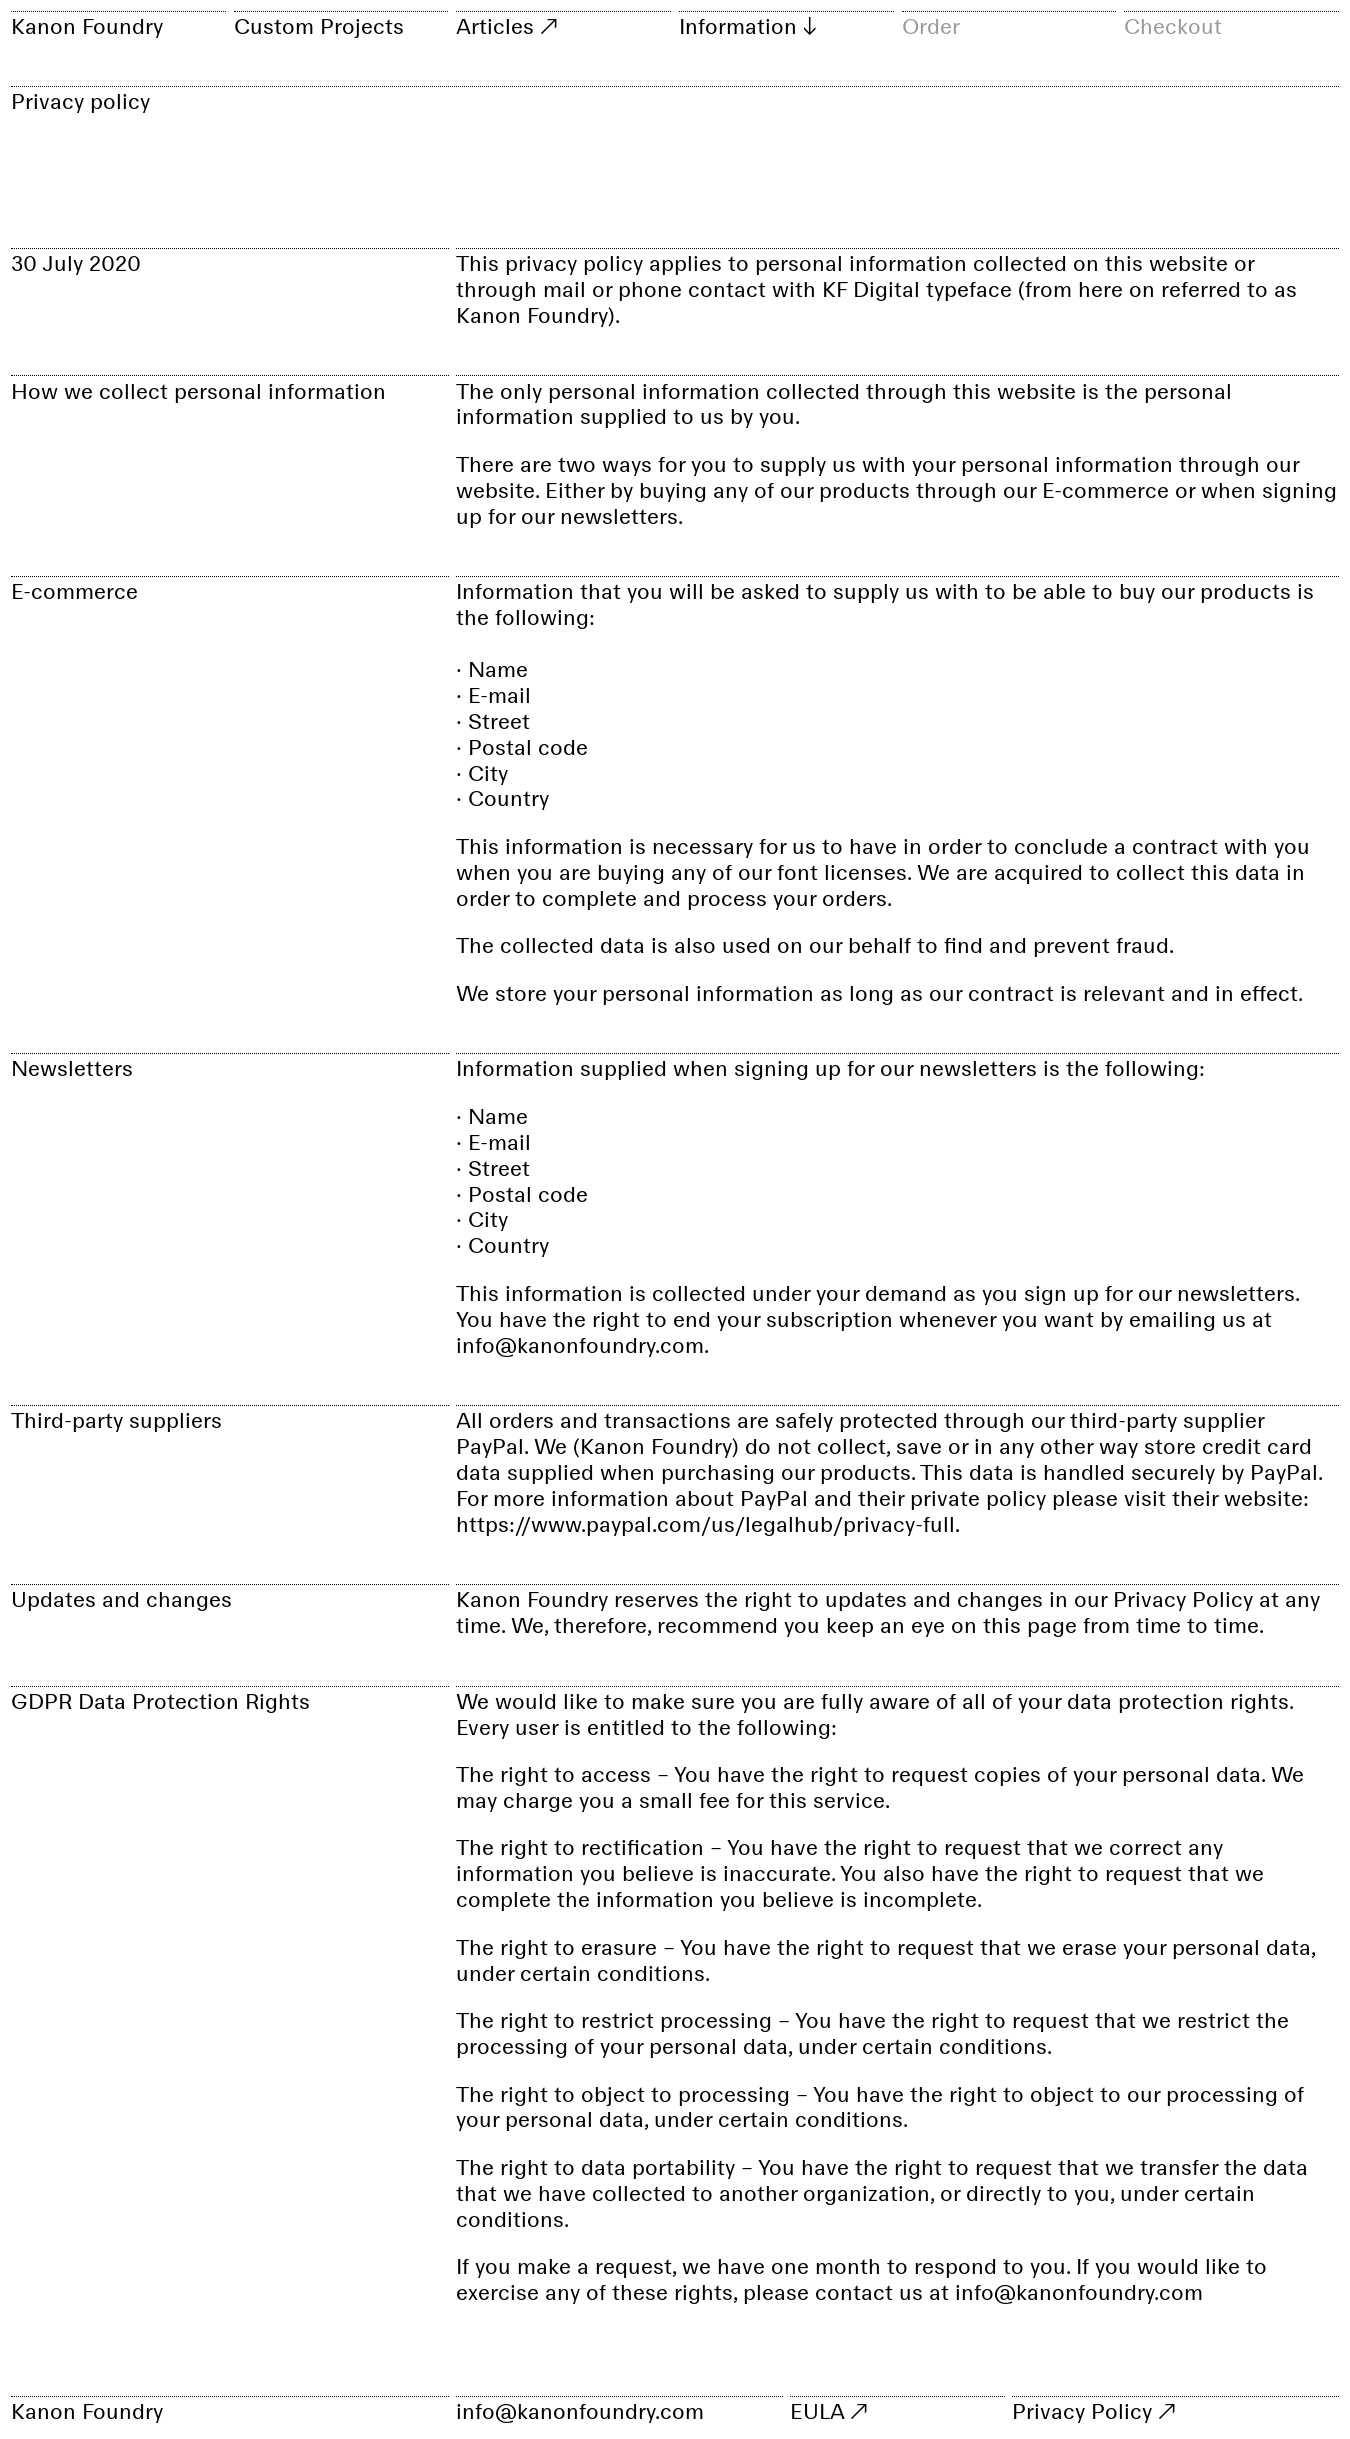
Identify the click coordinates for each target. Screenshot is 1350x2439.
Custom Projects (319, 25)
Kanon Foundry (87, 25)
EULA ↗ (828, 2410)
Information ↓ (747, 25)
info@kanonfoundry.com (580, 2410)
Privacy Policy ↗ (1093, 2410)
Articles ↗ (506, 25)
